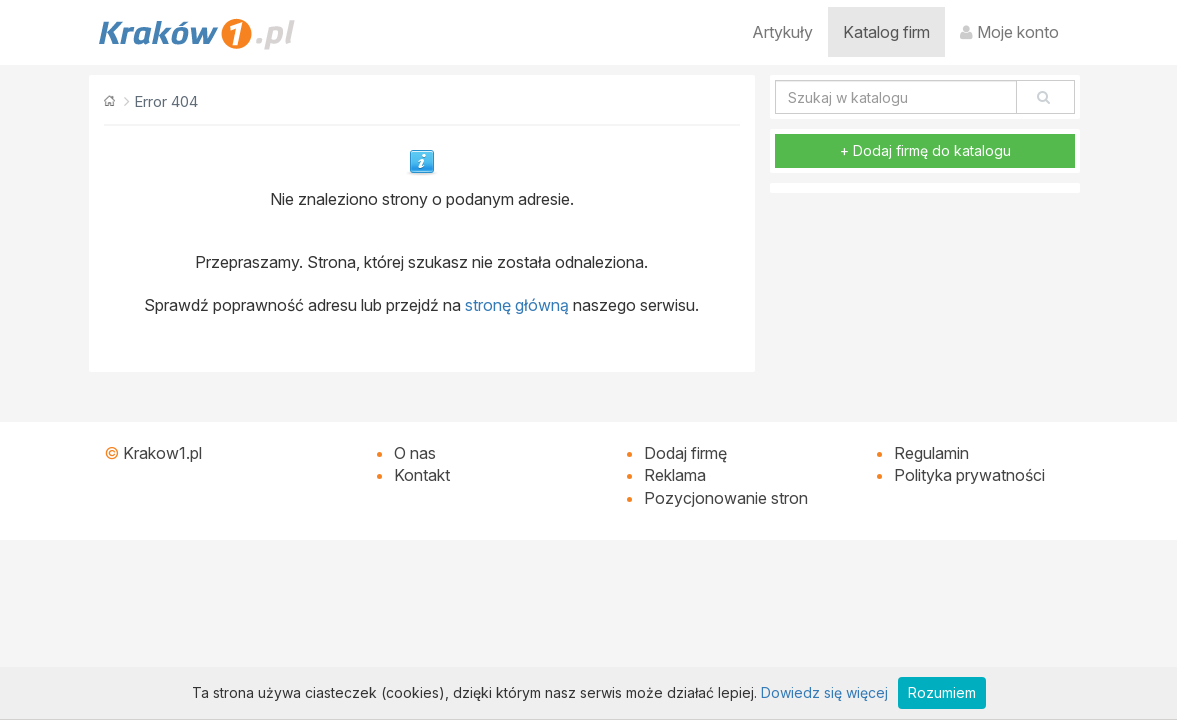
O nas (415, 453)
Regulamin (931, 453)
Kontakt (422, 475)
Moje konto (1009, 32)
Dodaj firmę (685, 453)
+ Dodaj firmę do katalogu (925, 150)
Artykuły (782, 32)
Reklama (675, 475)
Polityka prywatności (969, 475)
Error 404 (166, 101)
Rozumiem (942, 692)
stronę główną (517, 305)
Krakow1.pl (162, 453)
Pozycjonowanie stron (726, 498)
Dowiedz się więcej (824, 692)
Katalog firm (886, 32)
